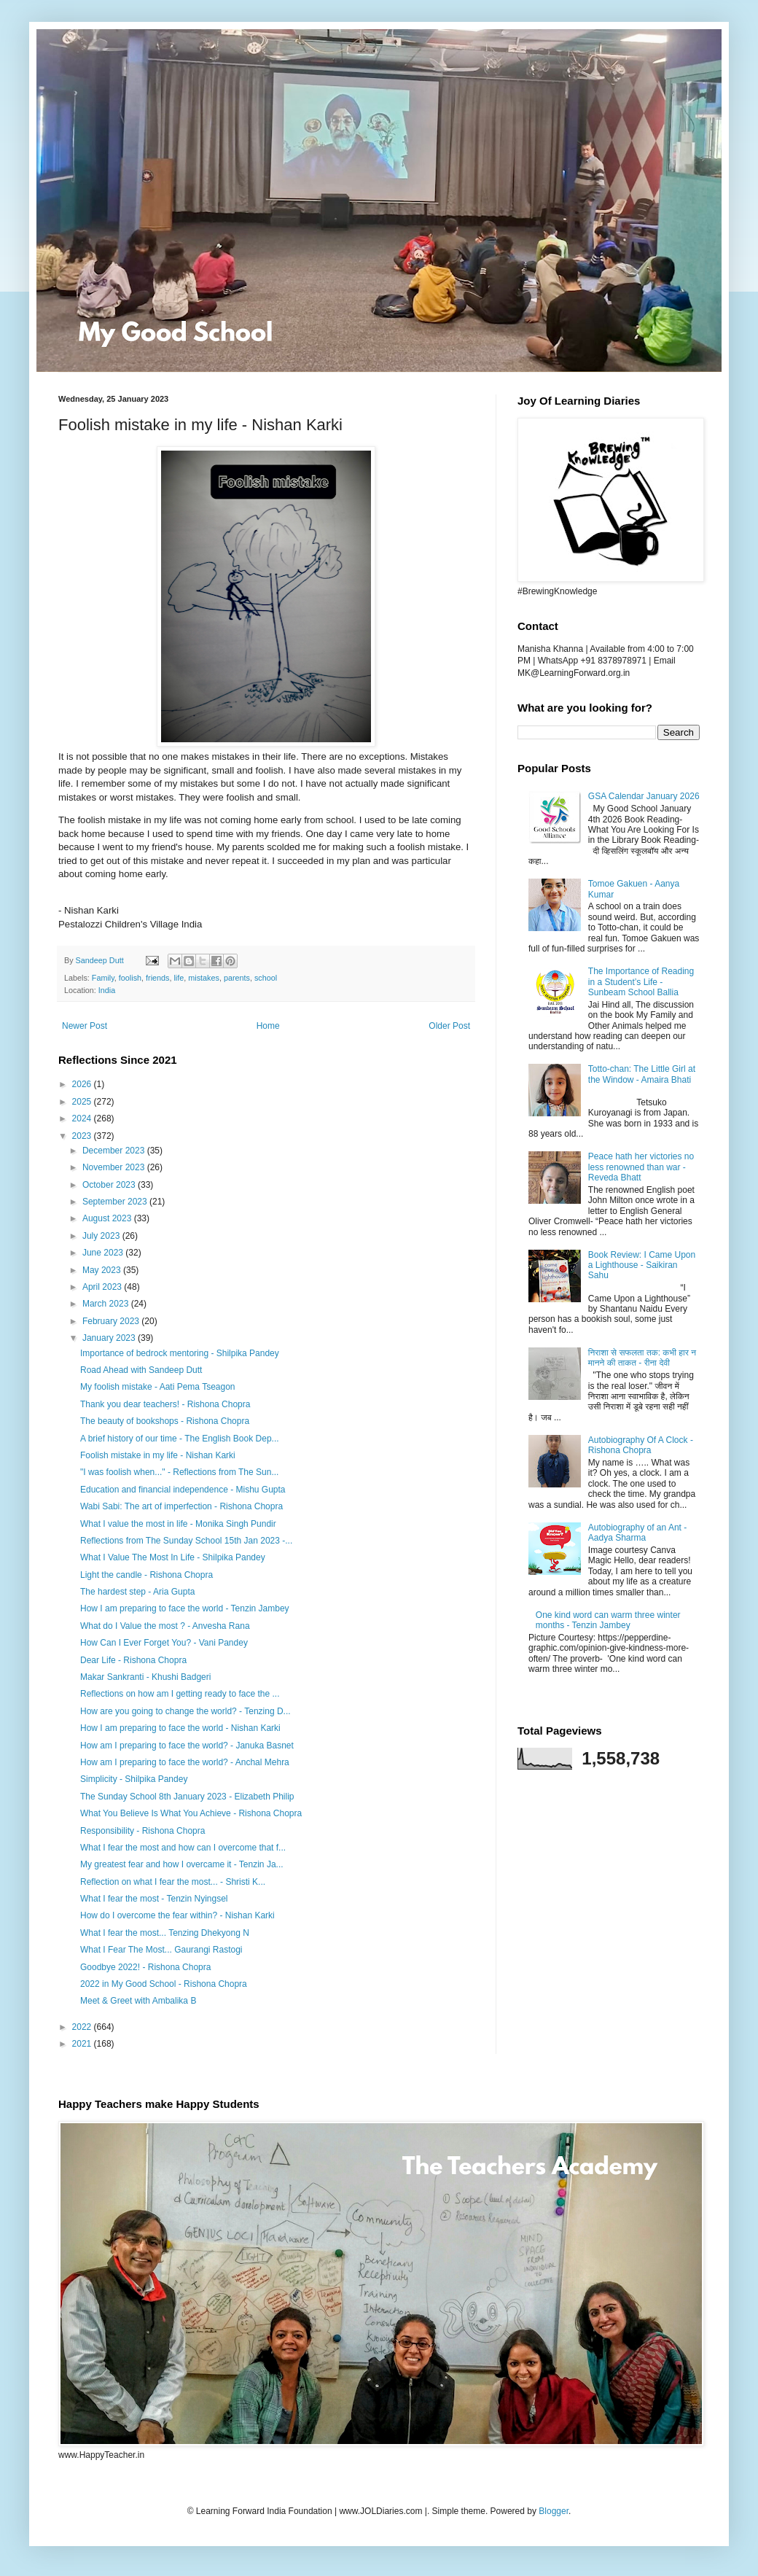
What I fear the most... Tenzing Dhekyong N (164, 1933)
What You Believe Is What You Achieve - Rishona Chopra (191, 1813)
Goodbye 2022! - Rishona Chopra (145, 1967)
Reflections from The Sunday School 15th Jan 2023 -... (186, 1541)
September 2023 (115, 1201)
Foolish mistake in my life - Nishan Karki (157, 1455)
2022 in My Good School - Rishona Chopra (163, 1984)
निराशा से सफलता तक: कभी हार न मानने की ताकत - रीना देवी (642, 1357)
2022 (83, 2027)
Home (268, 1026)
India (106, 990)
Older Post (449, 1026)
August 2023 (108, 1218)
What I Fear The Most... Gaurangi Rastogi (161, 1950)
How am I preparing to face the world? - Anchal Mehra (184, 1762)
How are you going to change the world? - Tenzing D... (185, 1711)
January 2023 (110, 1338)
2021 (83, 2044)
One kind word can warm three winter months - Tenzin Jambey (608, 1620)
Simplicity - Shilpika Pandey (133, 1779)
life (178, 977)
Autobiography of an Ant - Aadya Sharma (637, 1532)
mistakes (203, 977)
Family (103, 977)
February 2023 (111, 1321)
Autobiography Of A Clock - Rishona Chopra (640, 1445)
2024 (83, 1118)
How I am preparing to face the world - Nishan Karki (180, 1728)
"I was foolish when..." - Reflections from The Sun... (179, 1472)
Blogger (553, 2511)
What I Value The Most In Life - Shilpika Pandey (172, 1557)
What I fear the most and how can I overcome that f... (183, 1847)
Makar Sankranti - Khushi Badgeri (145, 1677)
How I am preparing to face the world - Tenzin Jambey (184, 1608)
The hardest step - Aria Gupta (137, 1592)
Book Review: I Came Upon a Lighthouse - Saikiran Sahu (641, 1265)
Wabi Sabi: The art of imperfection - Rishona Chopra (181, 1506)
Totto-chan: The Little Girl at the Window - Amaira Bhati (641, 1074)
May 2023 (102, 1270)
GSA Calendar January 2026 (644, 796)
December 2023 (114, 1150)
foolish (130, 977)
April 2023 (103, 1287)
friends (157, 977)
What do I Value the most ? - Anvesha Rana (165, 1626)
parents (237, 977)
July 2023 (102, 1236)
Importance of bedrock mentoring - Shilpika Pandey (179, 1353)
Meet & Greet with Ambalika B (138, 2001)
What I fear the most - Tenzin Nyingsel (154, 1899)
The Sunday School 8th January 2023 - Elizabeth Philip (187, 1796)
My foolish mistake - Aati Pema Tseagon (157, 1387)
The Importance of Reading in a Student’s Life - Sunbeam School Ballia (641, 981)
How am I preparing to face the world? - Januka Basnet (187, 1745)
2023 (83, 1136)
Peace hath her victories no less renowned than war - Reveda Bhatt (641, 1167)
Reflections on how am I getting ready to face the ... (180, 1694)
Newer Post (84, 1026)
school (265, 977)
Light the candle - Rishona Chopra (146, 1575)
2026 (83, 1084)
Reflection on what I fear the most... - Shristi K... (172, 1882)
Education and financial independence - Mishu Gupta (183, 1489)
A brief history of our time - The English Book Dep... (179, 1438)
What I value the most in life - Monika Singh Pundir (178, 1524)
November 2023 (114, 1167)
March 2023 (106, 1304)
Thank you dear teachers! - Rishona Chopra (165, 1404)
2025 (83, 1102)
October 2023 (110, 1185)
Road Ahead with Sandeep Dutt (141, 1370)
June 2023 (103, 1253)
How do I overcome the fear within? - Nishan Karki (177, 1915)
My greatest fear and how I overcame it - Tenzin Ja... (182, 1864)
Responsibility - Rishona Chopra (142, 1831)
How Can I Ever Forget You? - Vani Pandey (164, 1643)
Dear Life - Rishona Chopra (133, 1660)
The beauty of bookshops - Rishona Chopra (164, 1421)
